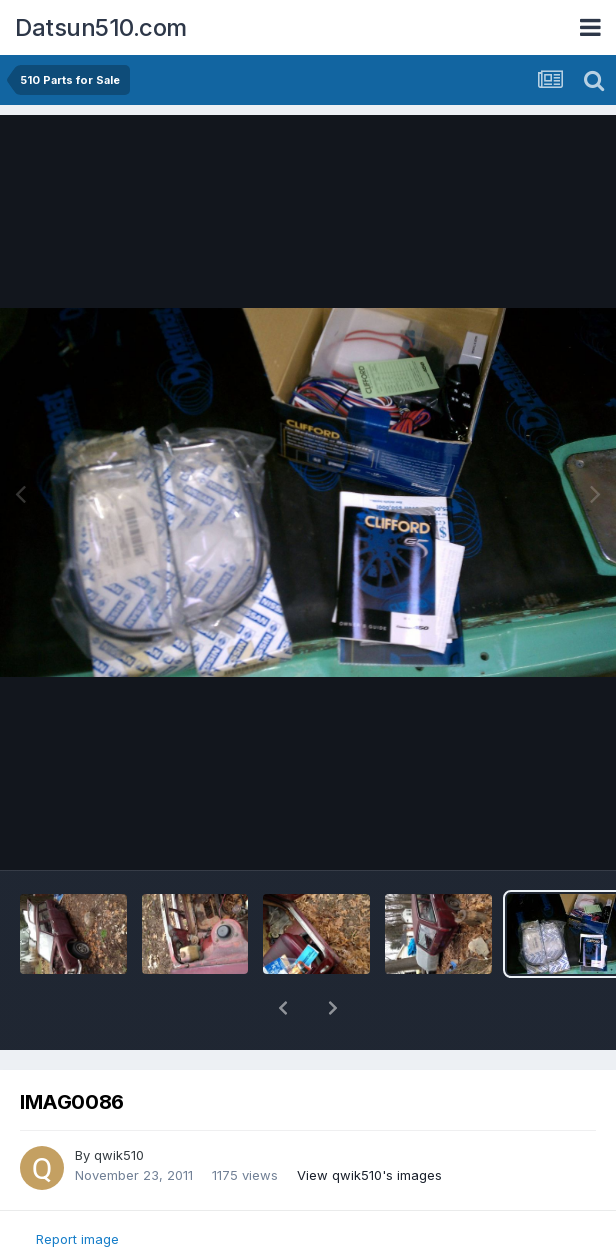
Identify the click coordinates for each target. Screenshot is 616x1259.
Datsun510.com (101, 27)
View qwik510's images (369, 1175)
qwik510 (119, 1155)
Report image (77, 1239)
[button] (283, 1008)
